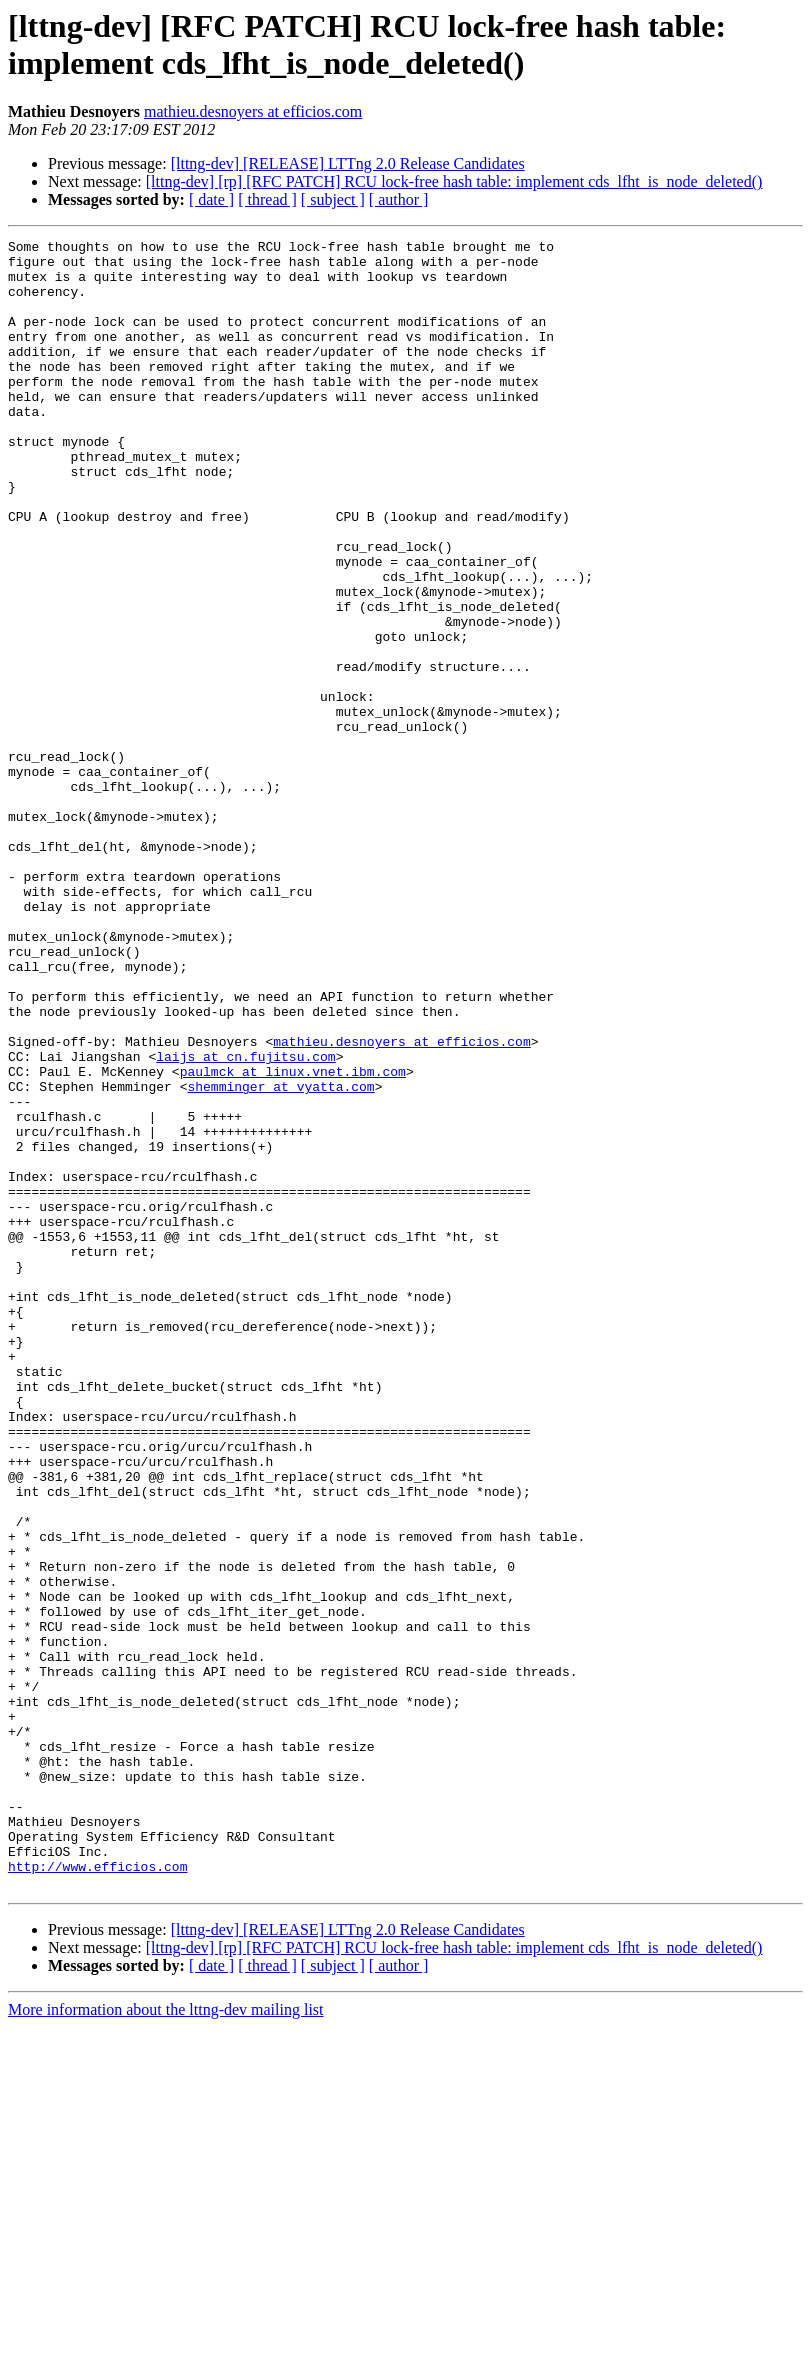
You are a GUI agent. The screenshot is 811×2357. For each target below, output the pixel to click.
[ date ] (211, 199)
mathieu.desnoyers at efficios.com (253, 111)
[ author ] (399, 199)
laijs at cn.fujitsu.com (245, 1221)
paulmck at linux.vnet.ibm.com (293, 1239)
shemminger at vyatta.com (280, 1257)
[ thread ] (267, 199)
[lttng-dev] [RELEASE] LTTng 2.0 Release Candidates (348, 163)
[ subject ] (333, 199)
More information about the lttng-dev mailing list (166, 2339)
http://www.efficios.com (97, 2193)
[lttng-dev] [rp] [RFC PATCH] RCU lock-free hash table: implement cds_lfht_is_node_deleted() (454, 181)
